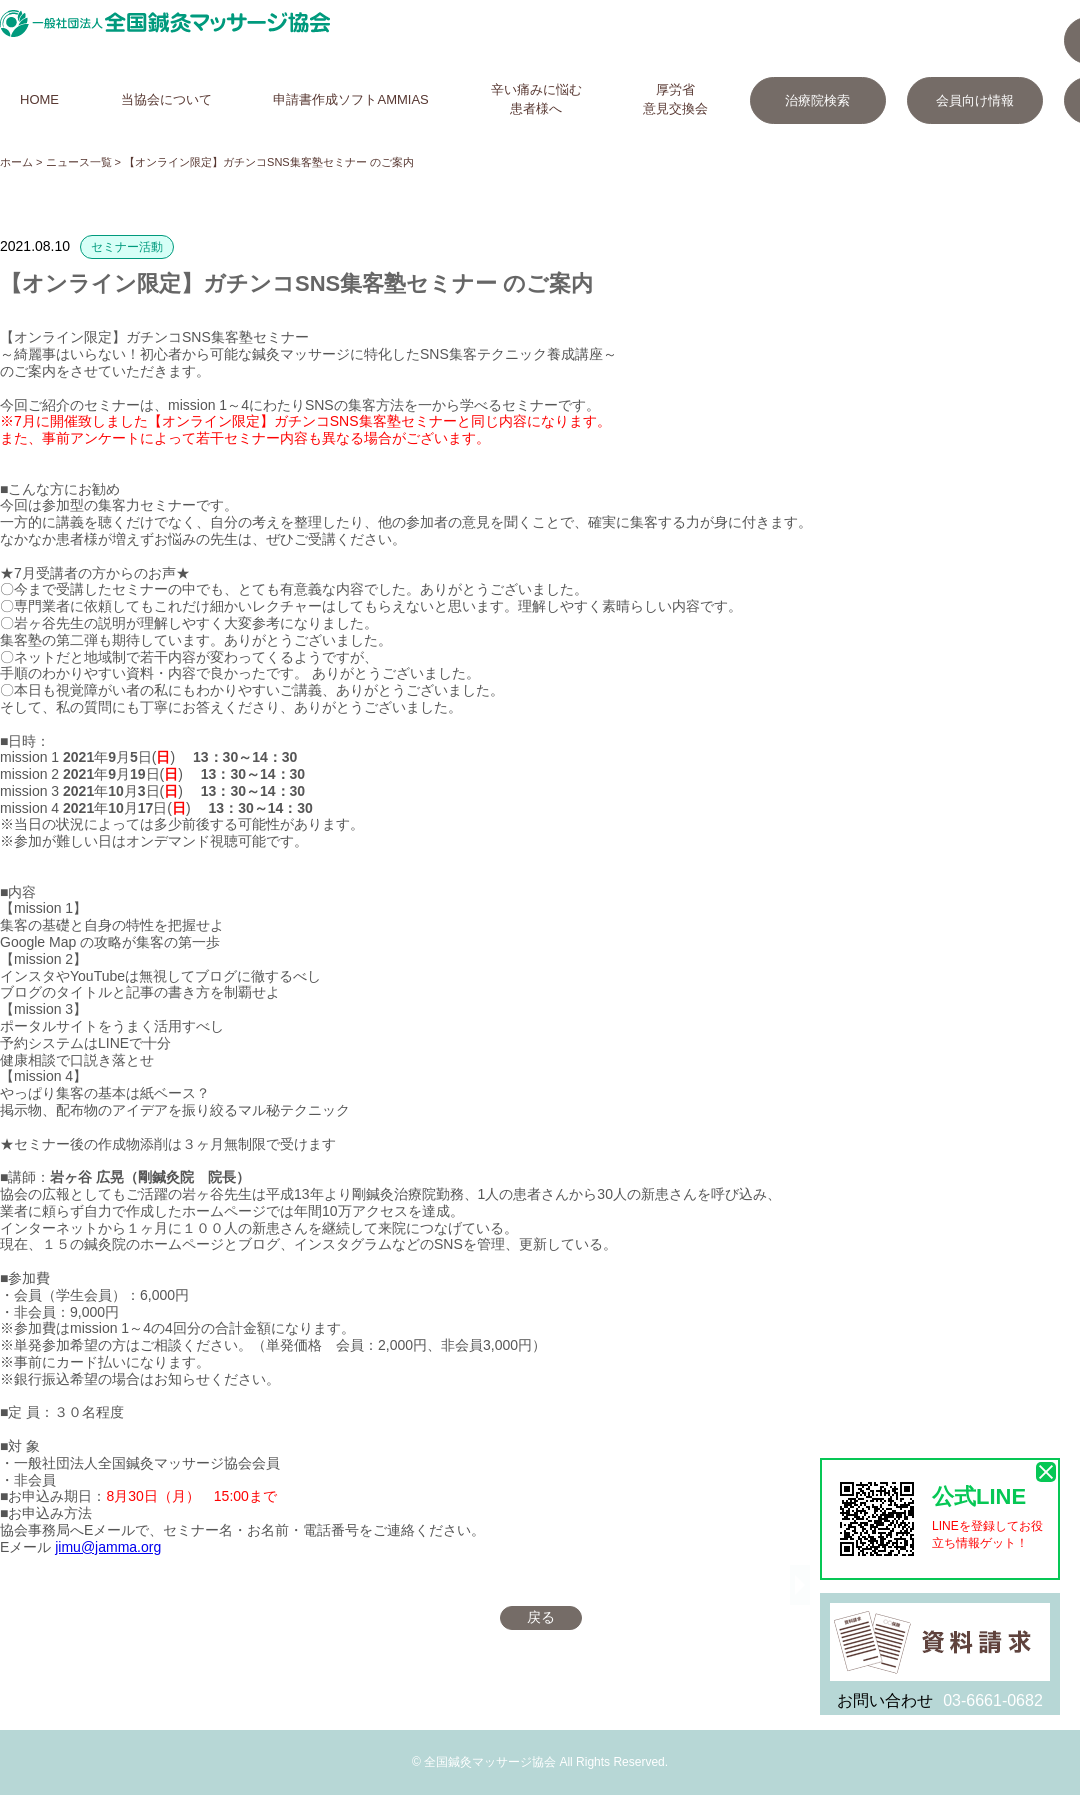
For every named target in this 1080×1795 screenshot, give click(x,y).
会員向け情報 (975, 100)
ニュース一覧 (79, 162)
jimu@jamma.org (108, 1547)
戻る (541, 1617)
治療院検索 (817, 100)
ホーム (16, 162)
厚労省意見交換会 (675, 99)
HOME (39, 99)
